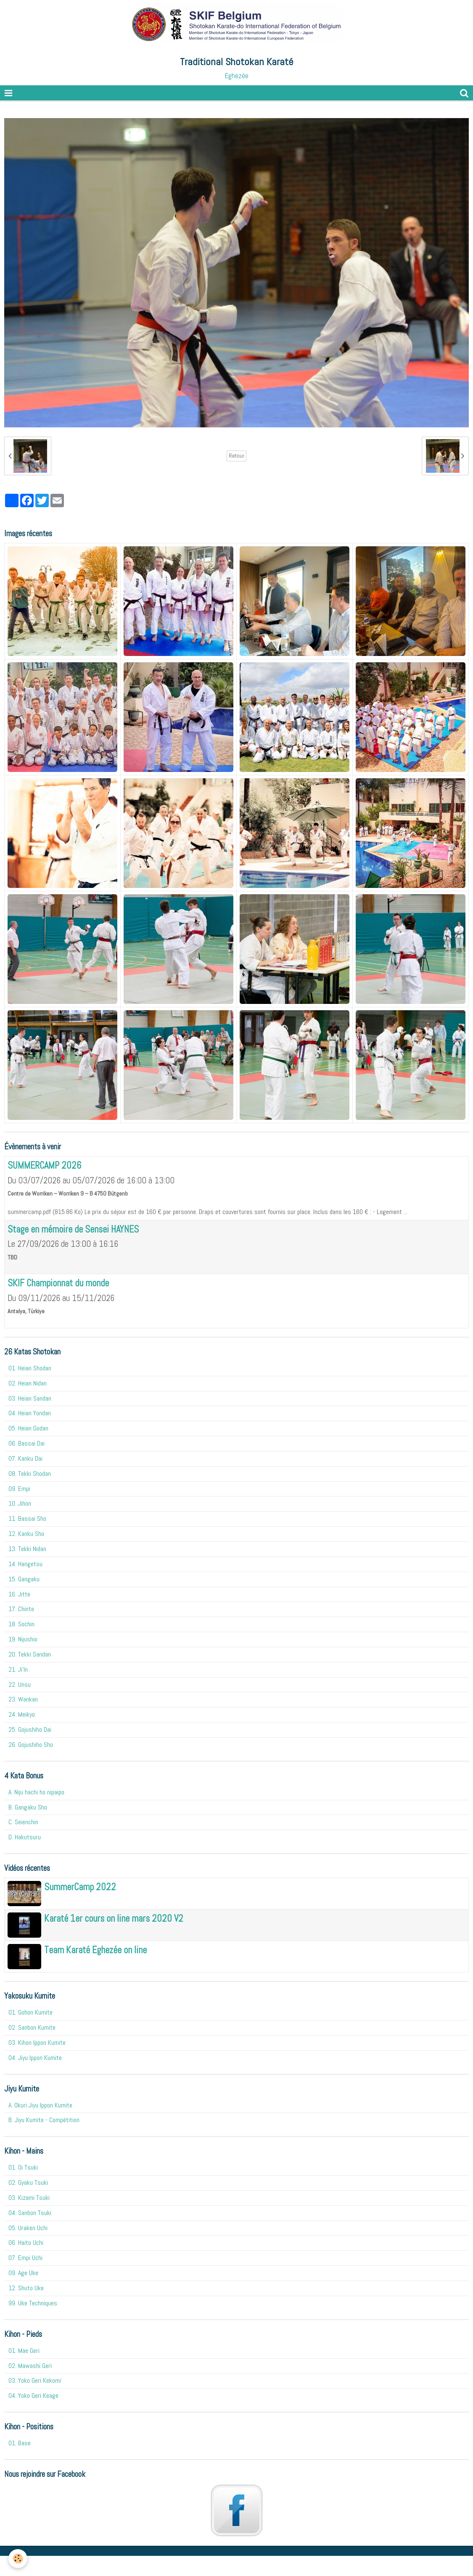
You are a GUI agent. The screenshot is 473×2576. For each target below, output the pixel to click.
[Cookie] (17, 2558)
